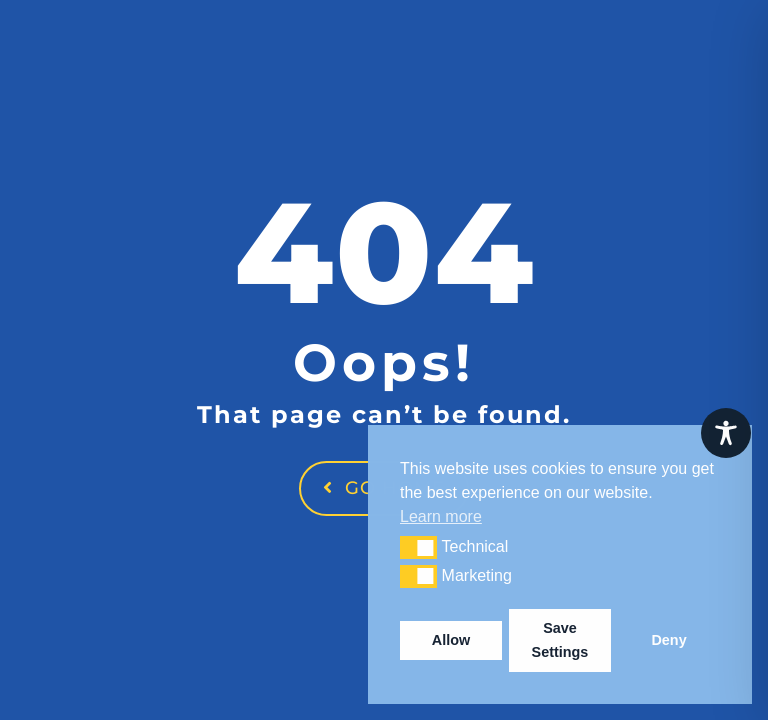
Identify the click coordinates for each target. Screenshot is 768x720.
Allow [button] (451, 640)
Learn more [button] (441, 516)
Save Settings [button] (560, 640)
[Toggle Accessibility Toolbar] (726, 433)
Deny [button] (668, 640)
